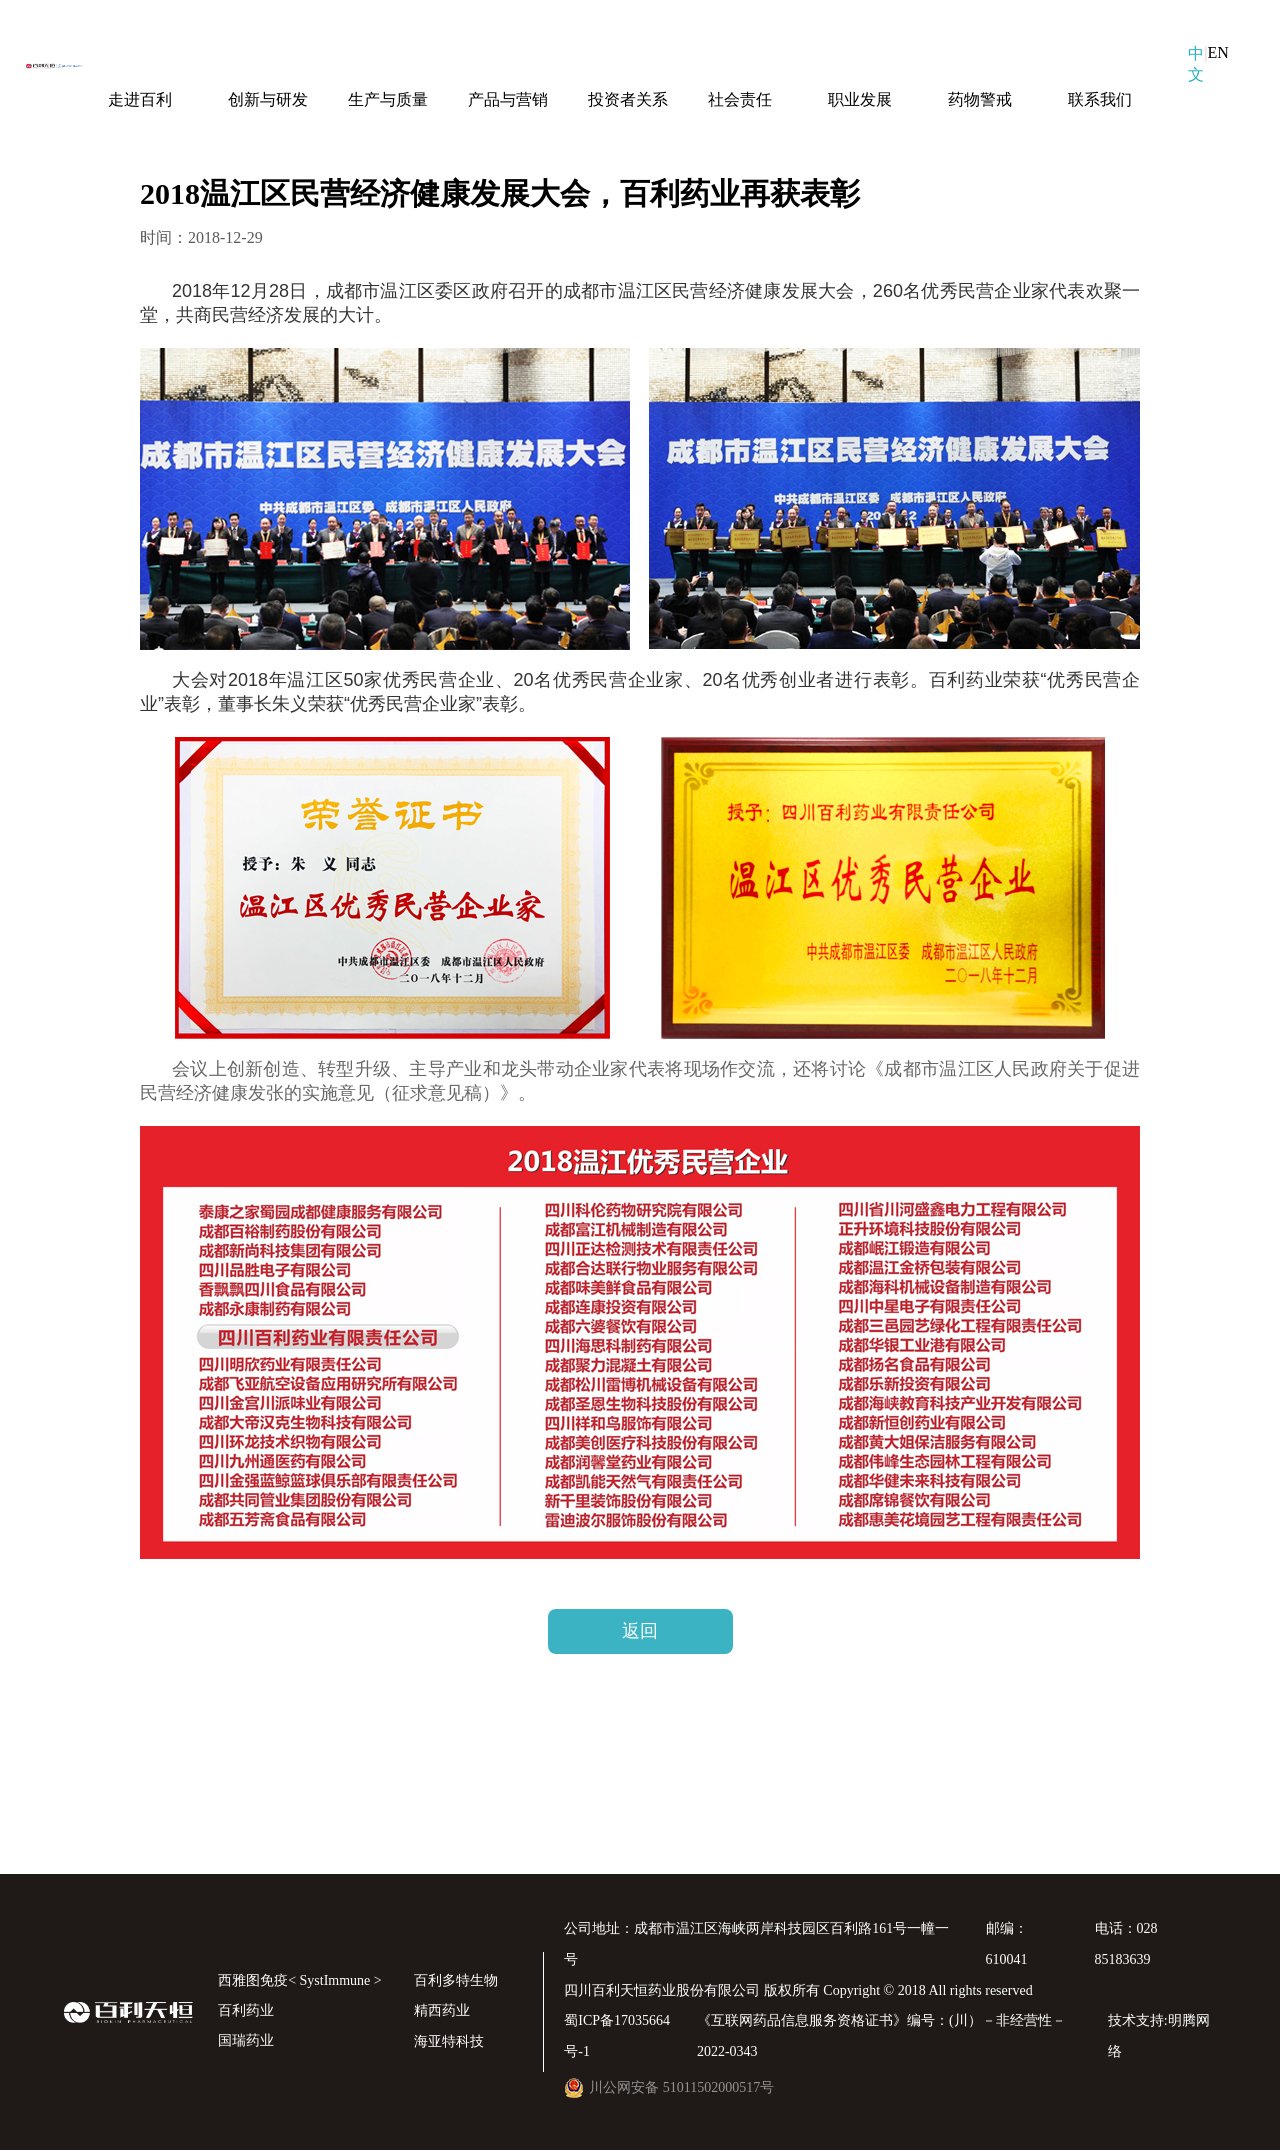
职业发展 (860, 99)
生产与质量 (388, 99)
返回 (640, 1631)
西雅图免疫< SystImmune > (300, 1980)
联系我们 (1100, 99)
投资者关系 (628, 99)
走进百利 (140, 99)
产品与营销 (508, 99)
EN (1217, 52)
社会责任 (740, 99)
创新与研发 (268, 99)
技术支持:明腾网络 (1159, 2036)
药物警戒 (980, 99)
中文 (1196, 64)
